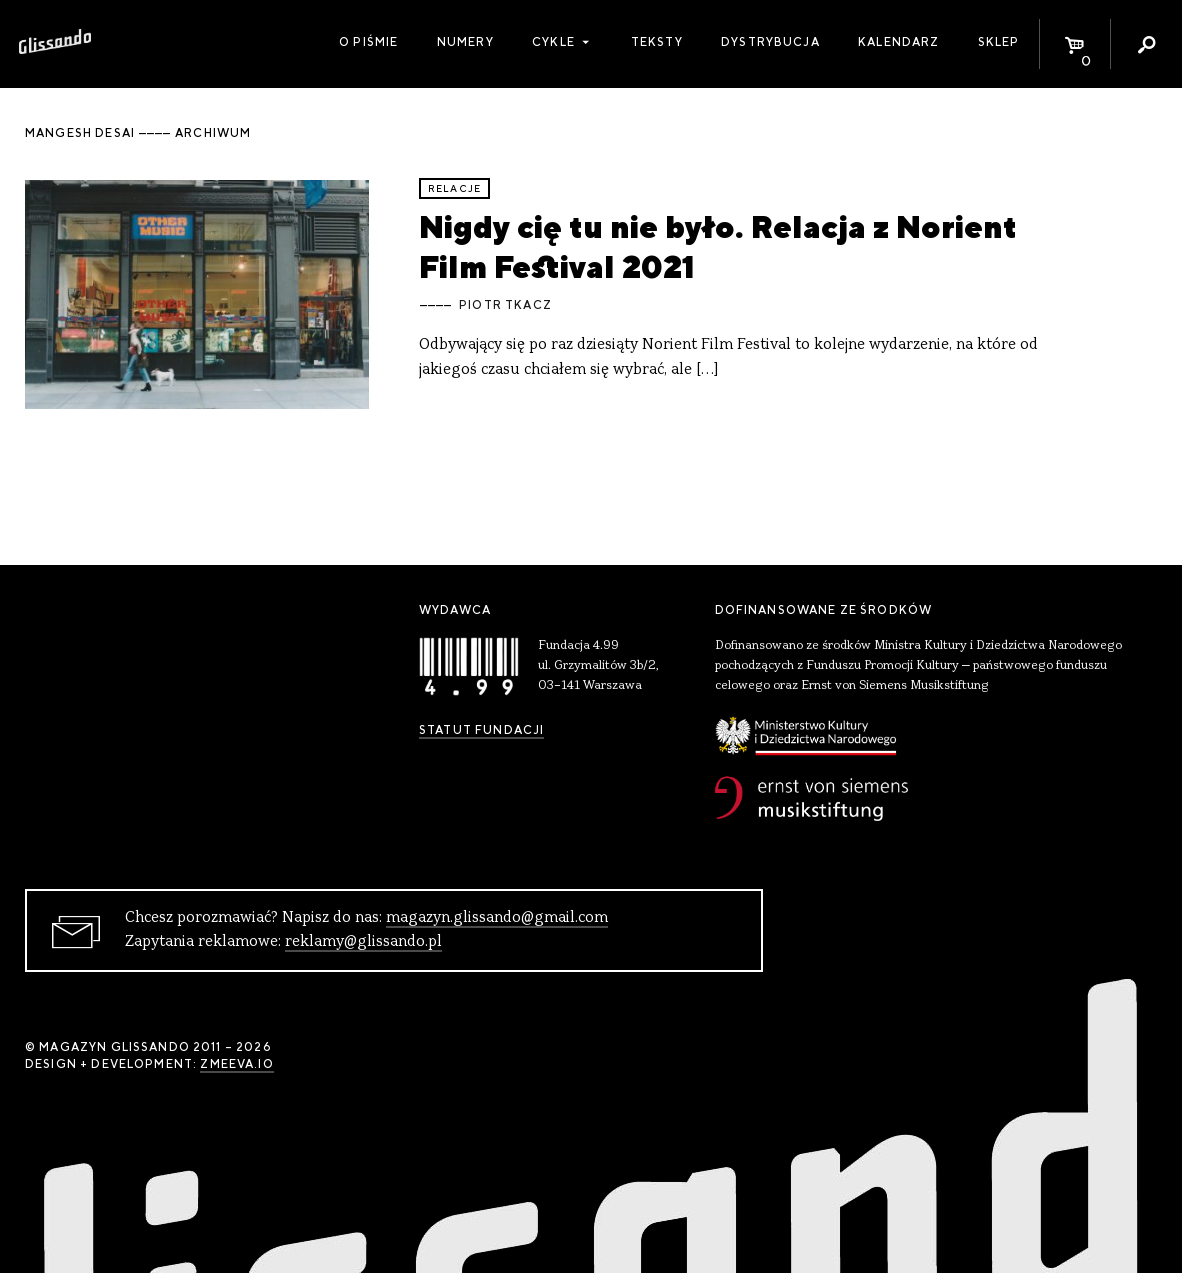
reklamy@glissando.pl (363, 942)
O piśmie (368, 42)
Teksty (657, 42)
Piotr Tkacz (505, 305)
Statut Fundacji (481, 730)
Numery (465, 42)
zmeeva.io (236, 1064)
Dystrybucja (770, 42)
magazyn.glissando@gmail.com (497, 918)
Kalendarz (898, 42)
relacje (454, 188)
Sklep (999, 42)
